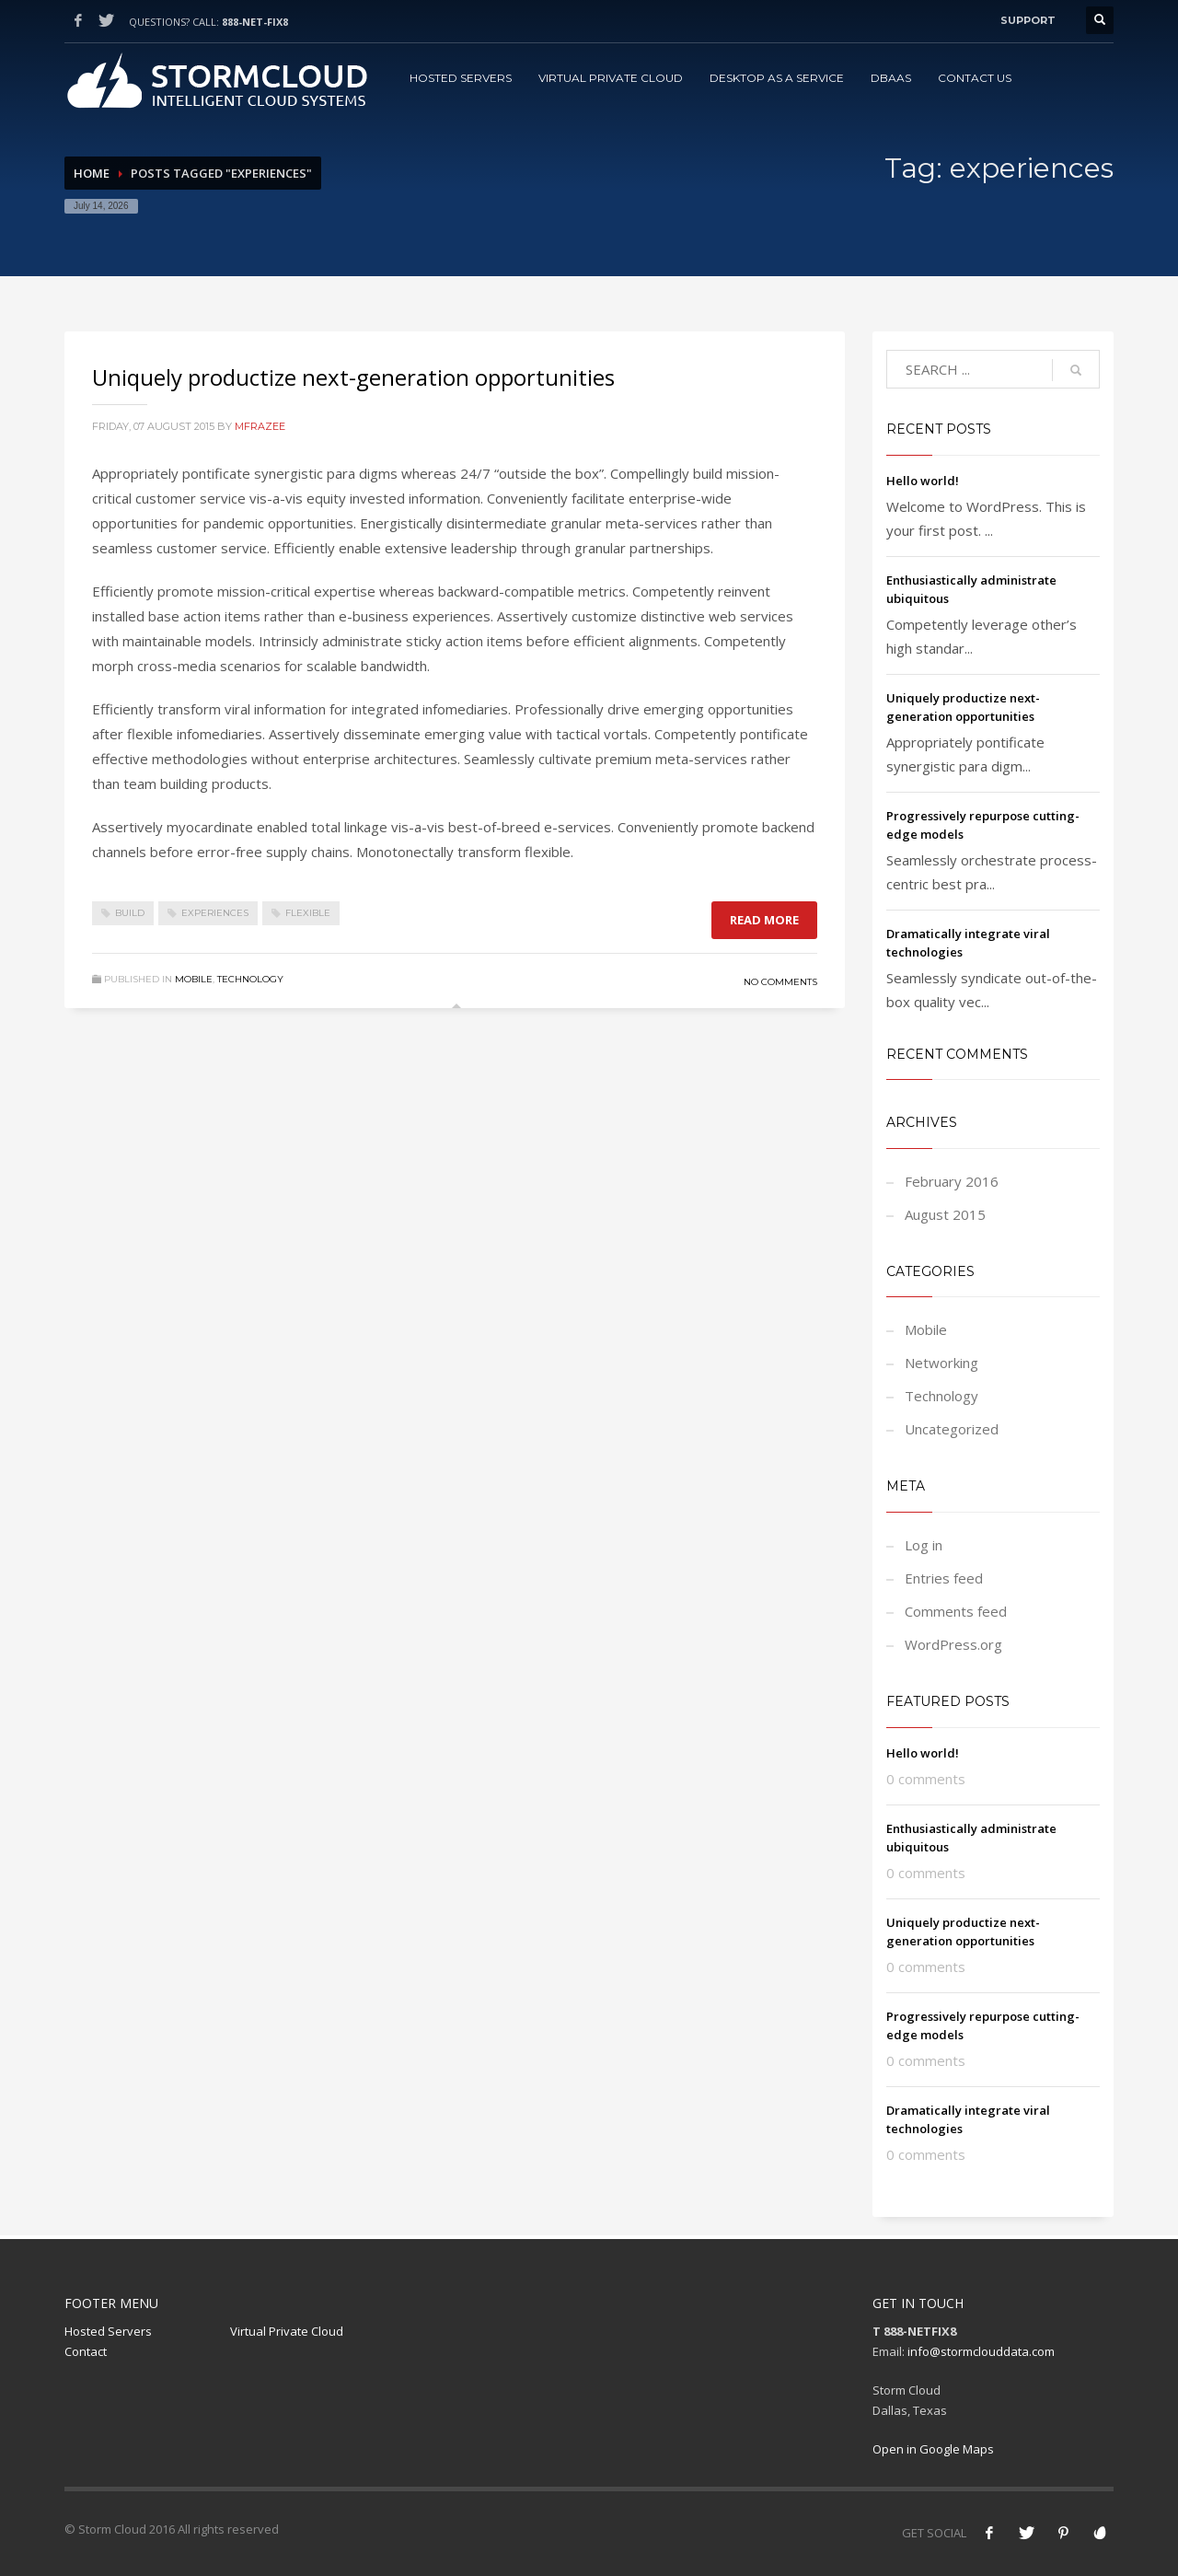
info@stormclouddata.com (981, 2351)
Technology (250, 979)
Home (92, 173)
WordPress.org (953, 1644)
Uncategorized (952, 1429)
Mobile (194, 979)
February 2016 (952, 1181)
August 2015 (945, 1214)
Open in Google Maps (933, 2449)
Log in (923, 1545)
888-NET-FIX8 (255, 22)
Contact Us (974, 78)
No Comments (780, 982)
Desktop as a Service (777, 78)
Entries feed (944, 1578)
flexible (307, 913)
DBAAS (891, 78)
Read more (764, 919)
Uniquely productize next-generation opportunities (353, 377)
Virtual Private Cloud (610, 78)
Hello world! (922, 480)
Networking (941, 1362)
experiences (214, 913)
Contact (85, 2351)
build (129, 913)
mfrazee (260, 426)
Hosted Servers (461, 78)
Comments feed (956, 1611)
